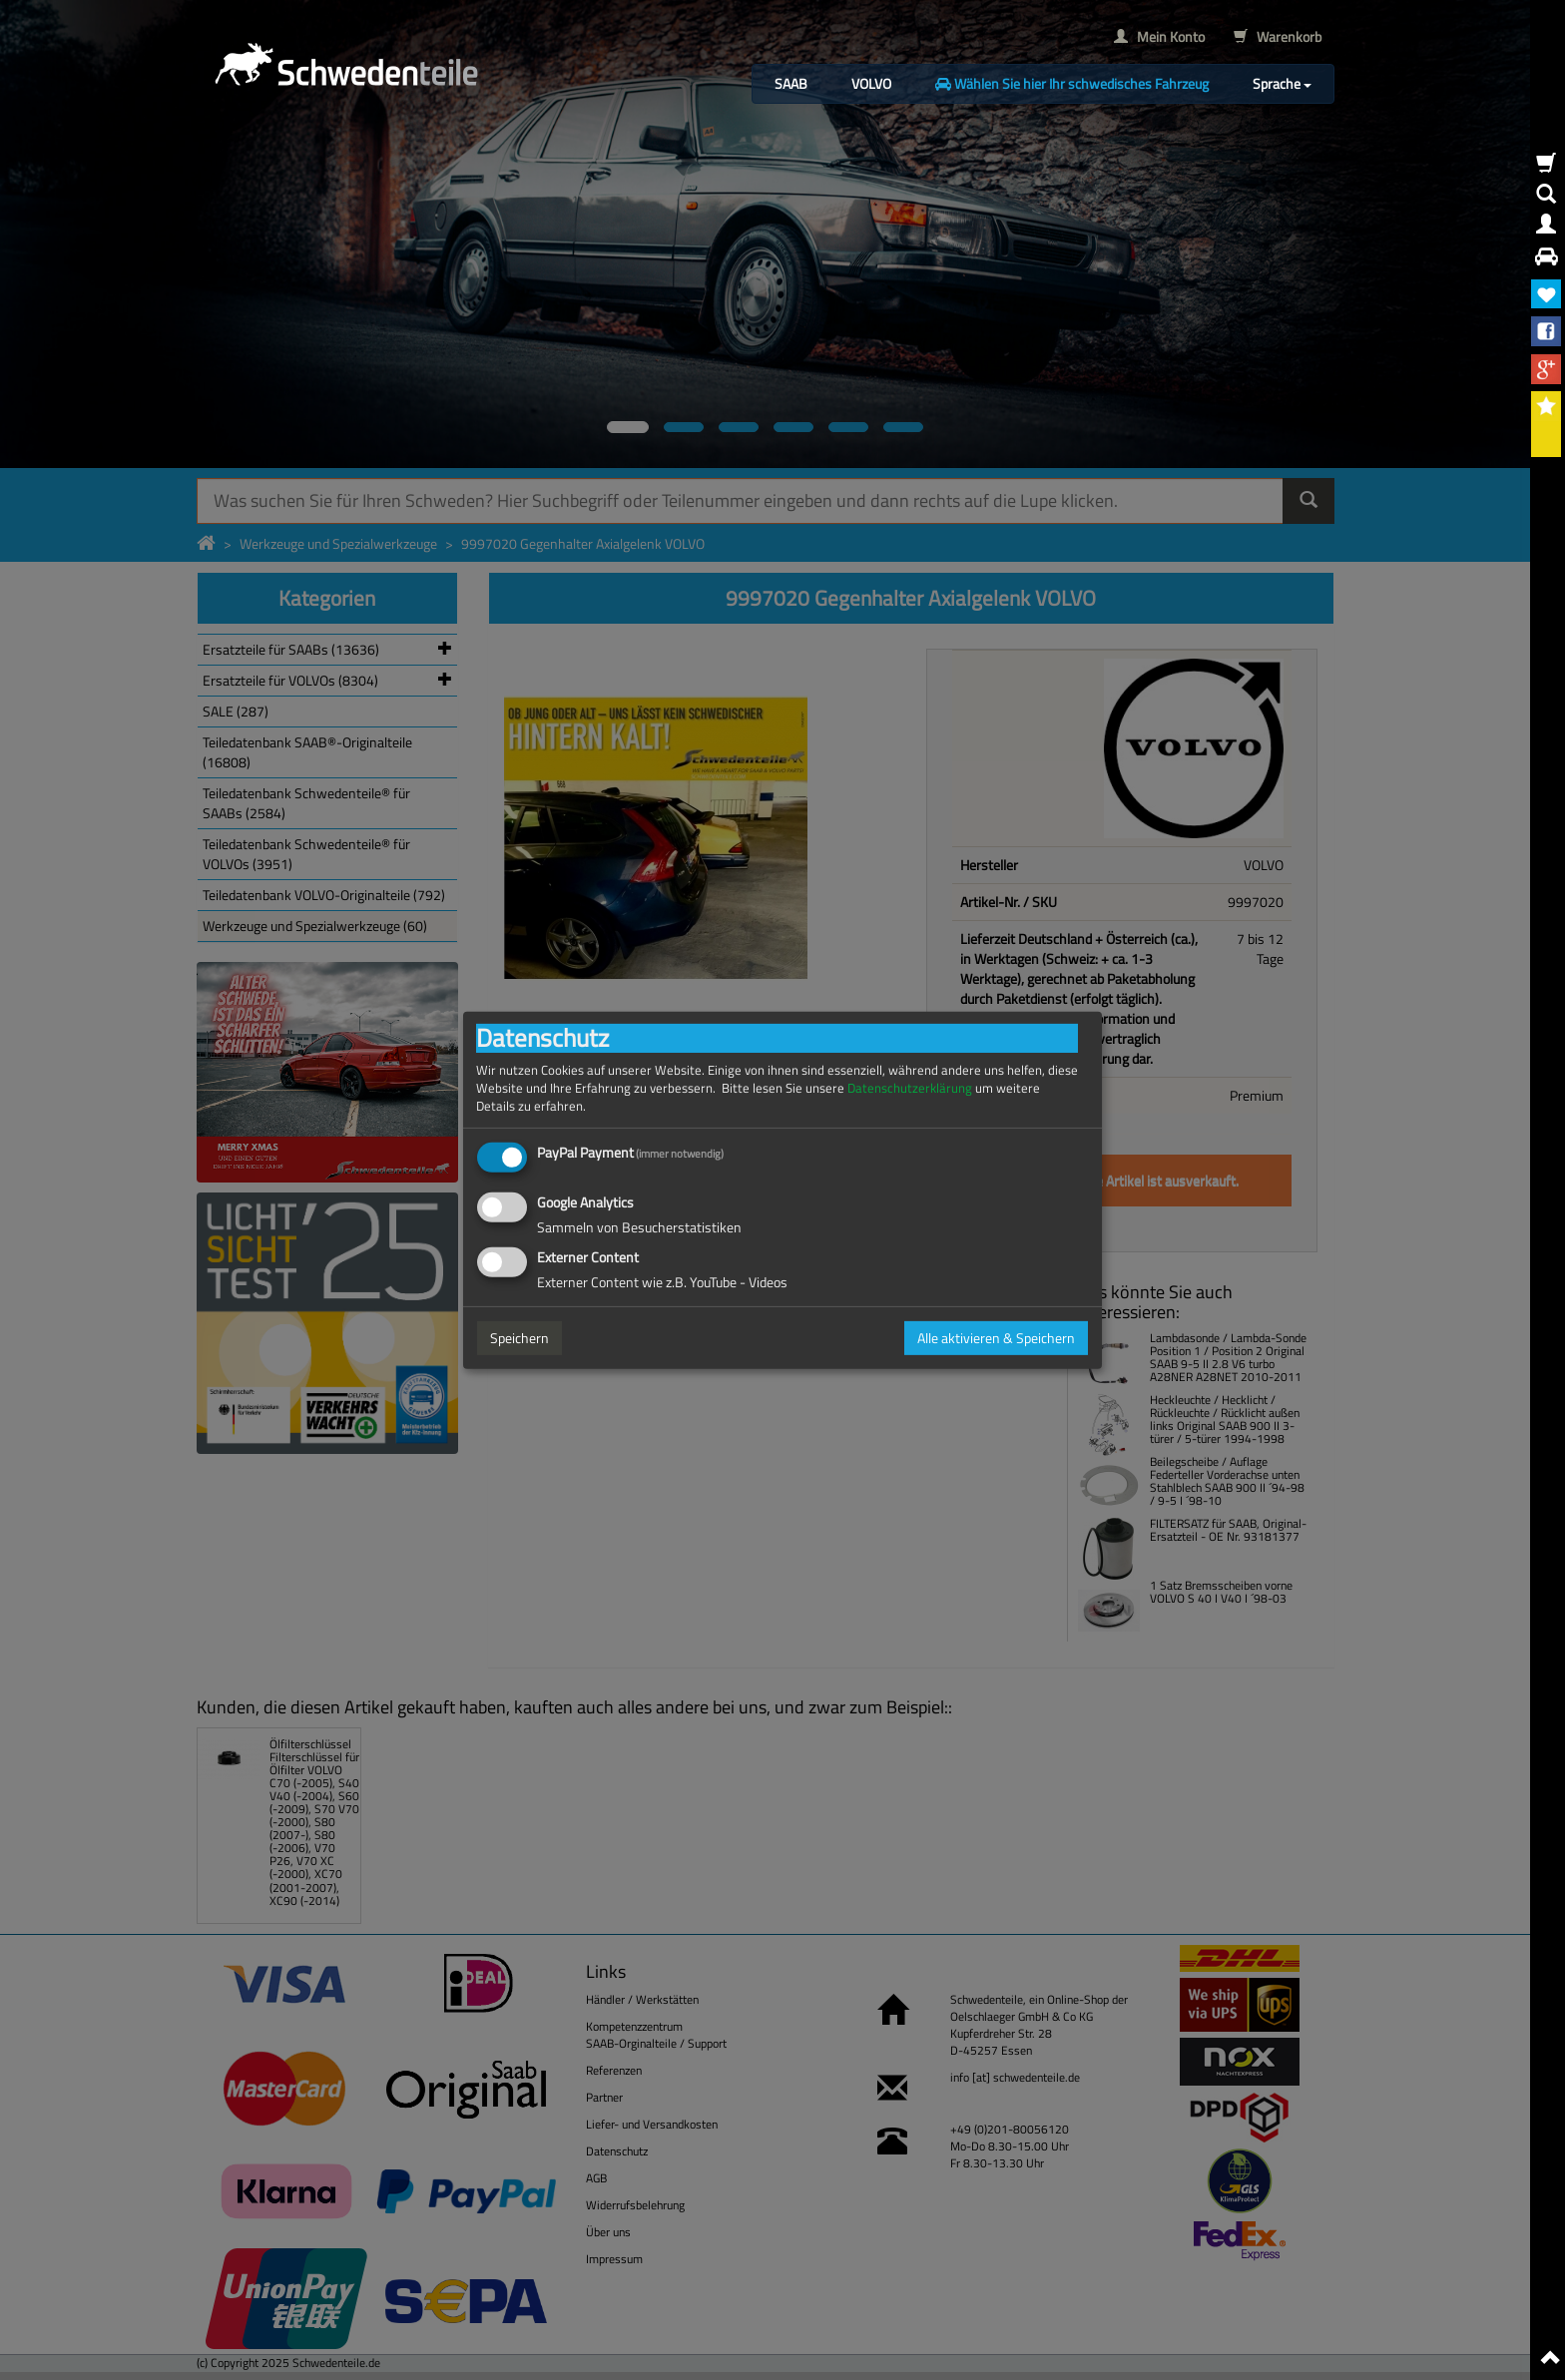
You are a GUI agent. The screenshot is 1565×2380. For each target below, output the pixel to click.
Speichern (519, 1337)
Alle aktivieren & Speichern (996, 1337)
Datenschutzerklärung (909, 1087)
